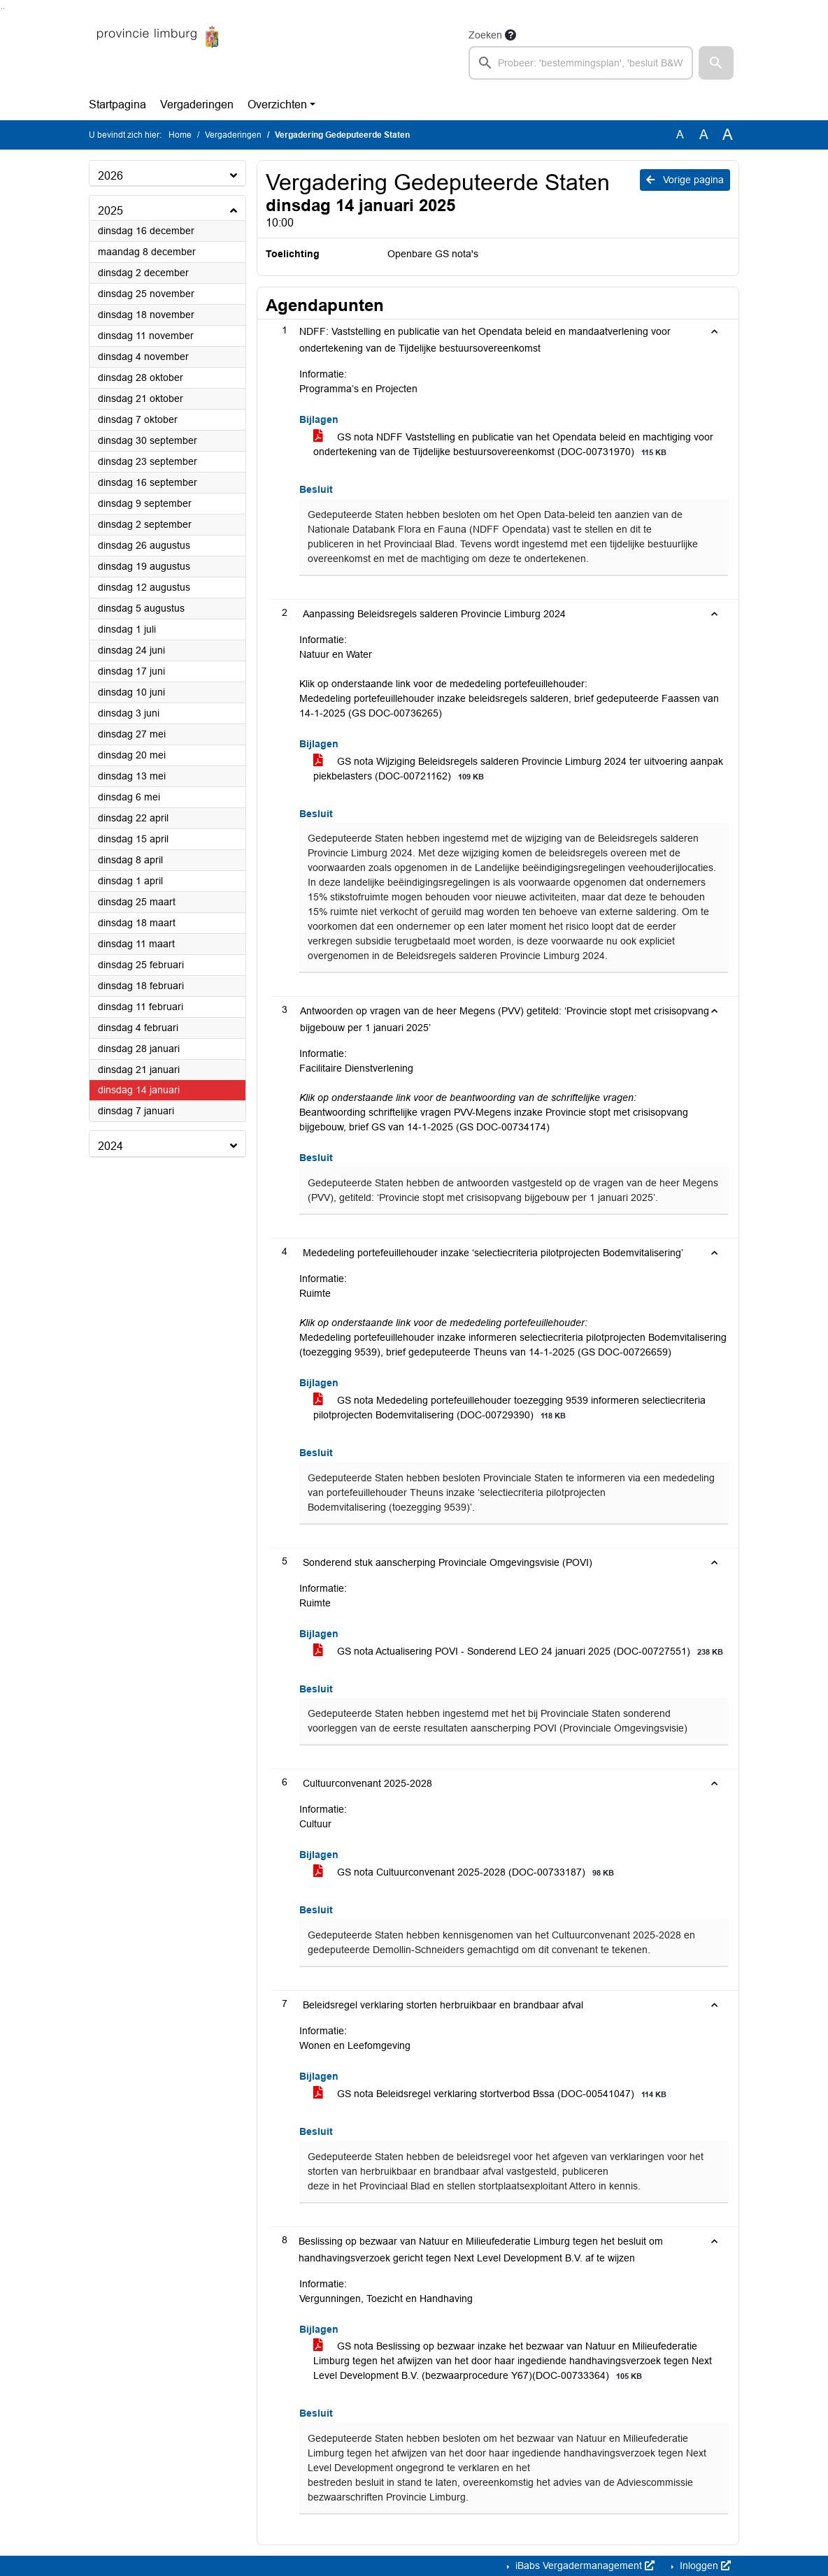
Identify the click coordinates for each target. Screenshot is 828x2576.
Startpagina (117, 104)
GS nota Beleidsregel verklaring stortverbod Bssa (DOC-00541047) (492, 2094)
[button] (716, 63)
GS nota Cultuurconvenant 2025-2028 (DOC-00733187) (466, 1872)
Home (180, 135)
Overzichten (277, 104)
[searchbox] (581, 63)
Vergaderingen (197, 104)
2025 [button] (110, 211)
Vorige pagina (685, 179)
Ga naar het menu (3, 8)
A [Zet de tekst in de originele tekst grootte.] (680, 135)
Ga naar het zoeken (1, 8)
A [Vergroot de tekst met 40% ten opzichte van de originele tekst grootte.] (727, 135)
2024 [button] (110, 1146)
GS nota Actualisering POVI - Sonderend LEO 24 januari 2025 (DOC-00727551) (520, 1651)
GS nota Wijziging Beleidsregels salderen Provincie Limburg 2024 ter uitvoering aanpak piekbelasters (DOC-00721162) (518, 769)
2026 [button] (110, 176)
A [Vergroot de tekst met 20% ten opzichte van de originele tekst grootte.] (703, 134)
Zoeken (485, 35)
